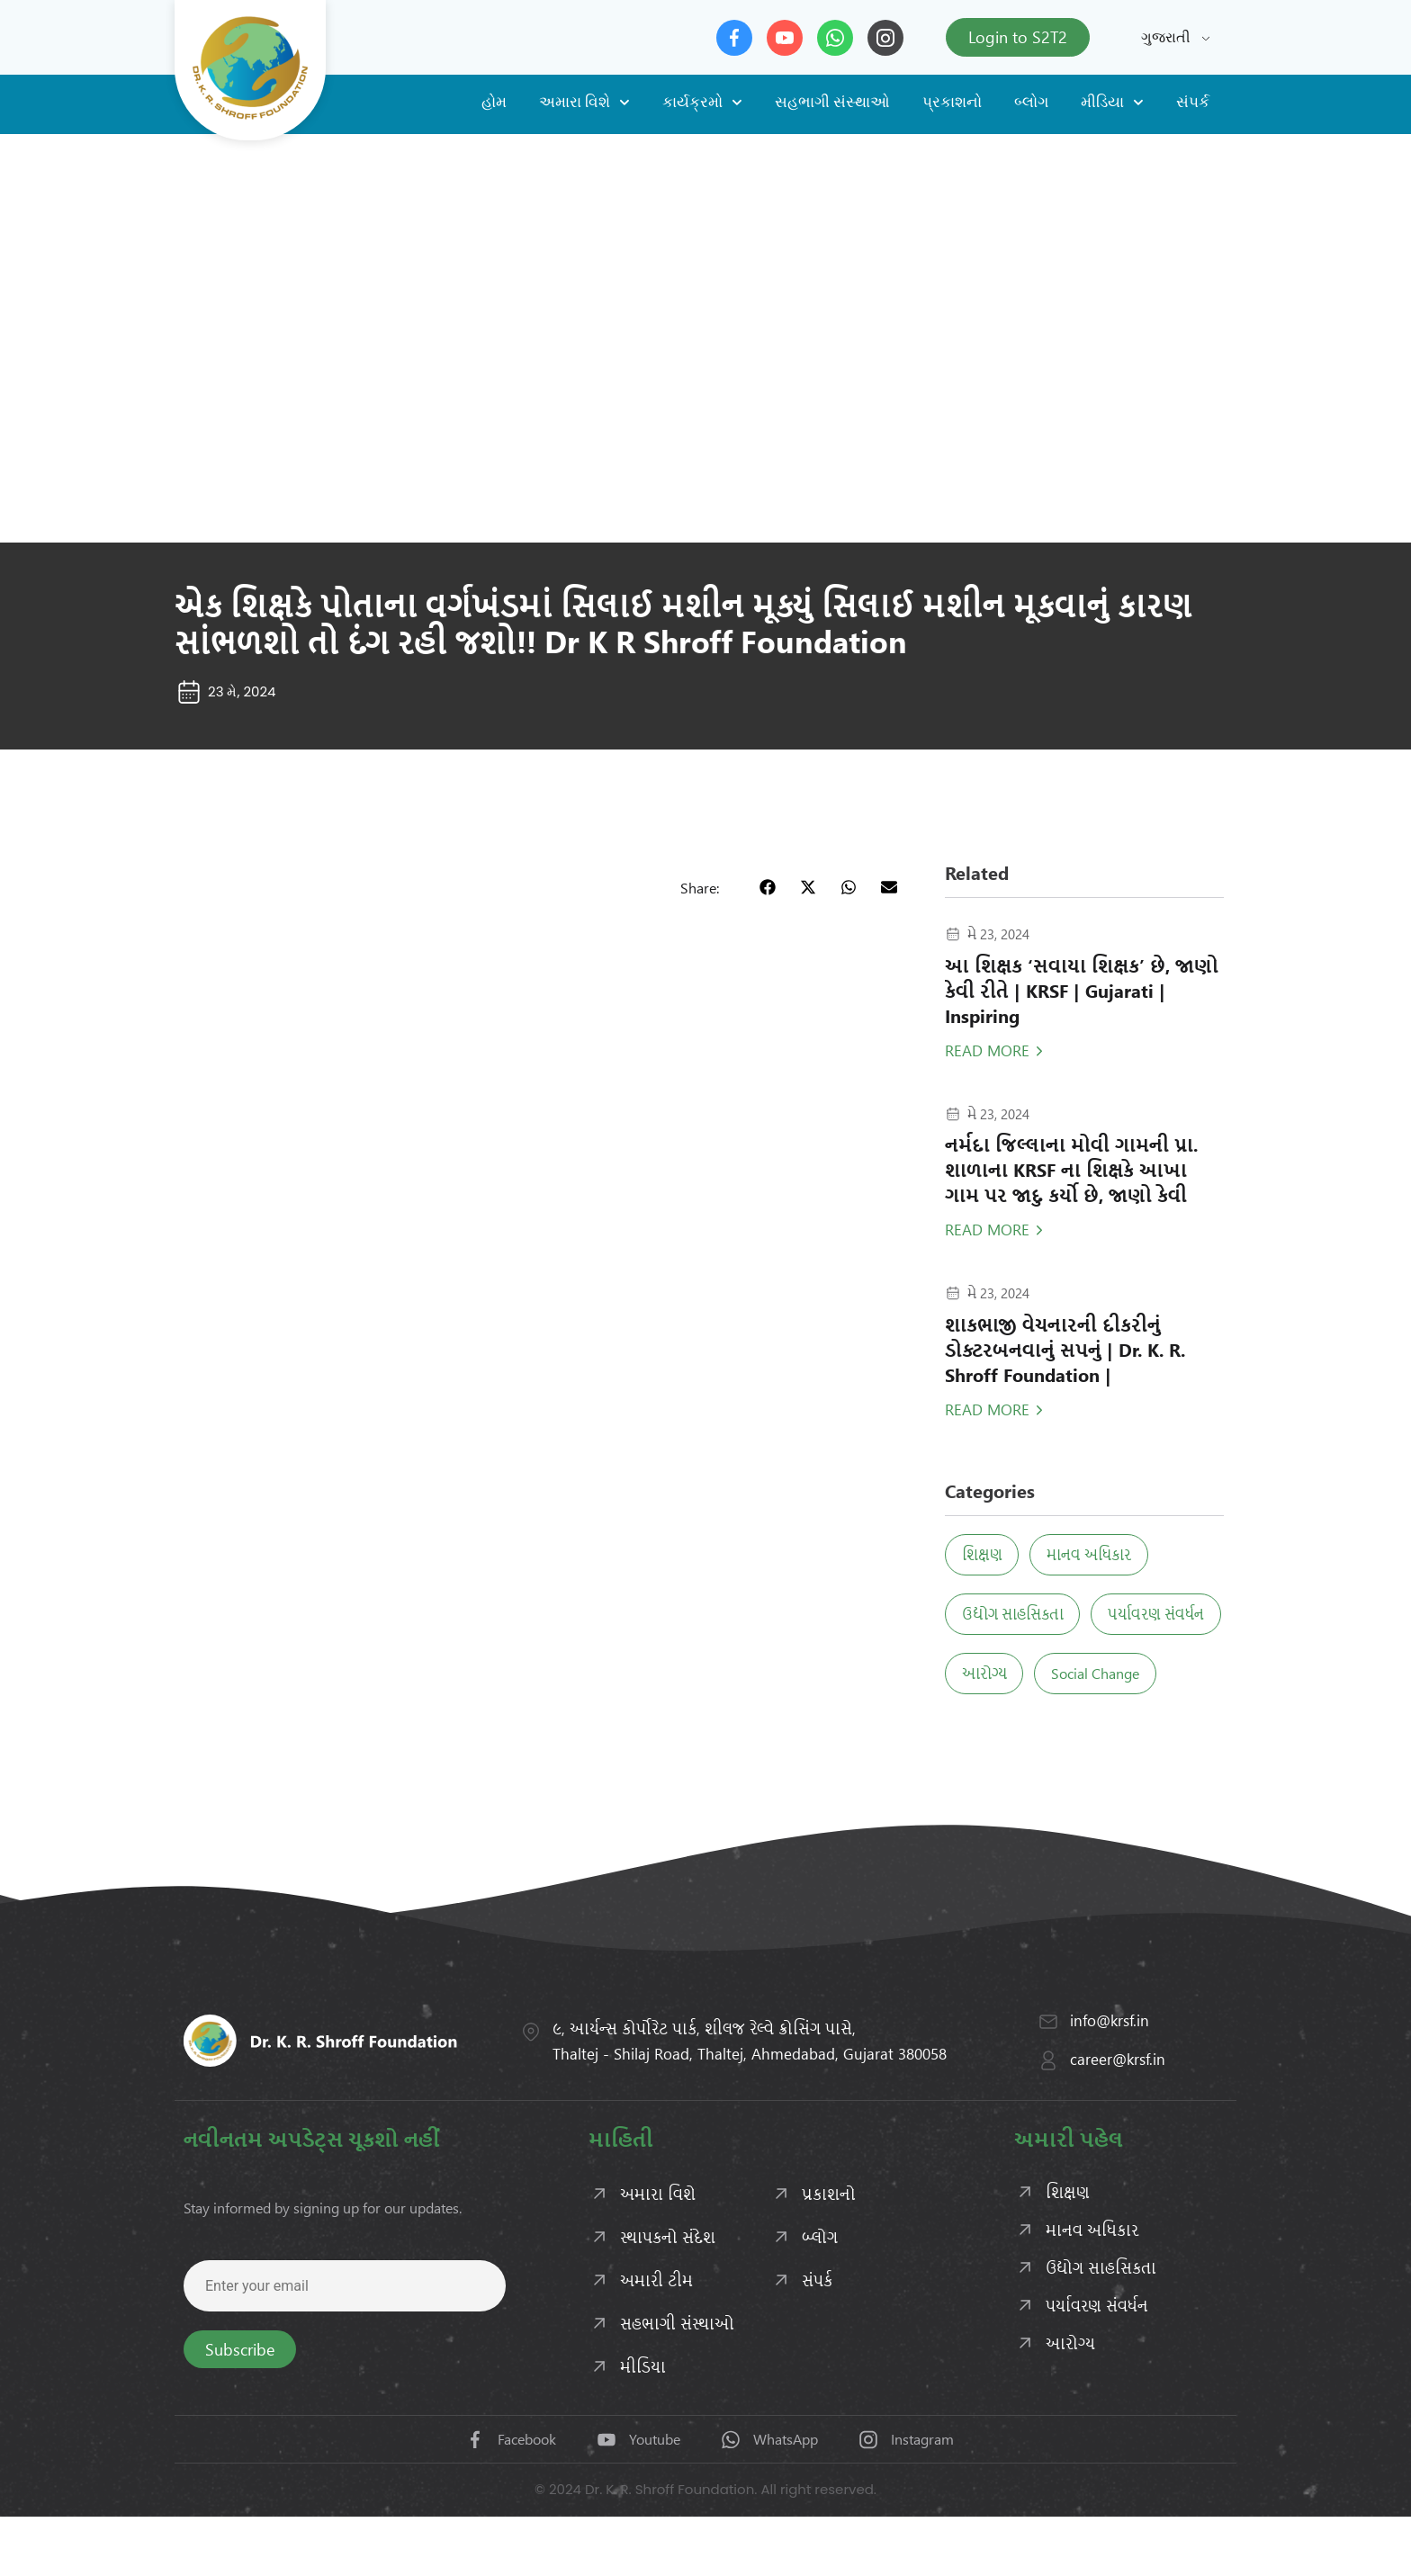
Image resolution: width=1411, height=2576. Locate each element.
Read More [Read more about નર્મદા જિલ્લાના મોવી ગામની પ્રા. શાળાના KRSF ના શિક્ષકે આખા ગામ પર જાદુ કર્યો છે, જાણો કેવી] (987, 1229)
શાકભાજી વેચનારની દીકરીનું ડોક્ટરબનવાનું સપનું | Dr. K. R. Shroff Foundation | (1065, 1349)
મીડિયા (1112, 102)
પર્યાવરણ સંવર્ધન (1015, 1673)
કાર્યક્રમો (702, 102)
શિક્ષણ (987, 1554)
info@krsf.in (1109, 2079)
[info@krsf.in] (1048, 2081)
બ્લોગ (1031, 102)
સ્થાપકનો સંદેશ (667, 2296)
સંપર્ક (1192, 102)
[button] (767, 886)
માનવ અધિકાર (1106, 1554)
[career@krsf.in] (1048, 2120)
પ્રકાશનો (952, 102)
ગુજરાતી (1166, 37)
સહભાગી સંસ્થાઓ (832, 102)
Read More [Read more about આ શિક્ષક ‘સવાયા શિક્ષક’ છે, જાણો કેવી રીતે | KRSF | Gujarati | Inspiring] (987, 1050)
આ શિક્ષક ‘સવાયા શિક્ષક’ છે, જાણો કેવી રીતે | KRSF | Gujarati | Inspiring (1081, 990)
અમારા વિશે (584, 102)
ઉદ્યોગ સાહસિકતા (1018, 1613)
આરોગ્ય (1141, 1673)
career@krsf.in (1117, 2118)
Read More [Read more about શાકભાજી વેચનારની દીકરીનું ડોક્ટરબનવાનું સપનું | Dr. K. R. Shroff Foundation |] (987, 1409)
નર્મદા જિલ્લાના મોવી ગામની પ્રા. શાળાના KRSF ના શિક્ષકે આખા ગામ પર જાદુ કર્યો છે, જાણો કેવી (1071, 1169)
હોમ (494, 102)
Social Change (1011, 1732)
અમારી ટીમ (656, 2339)
